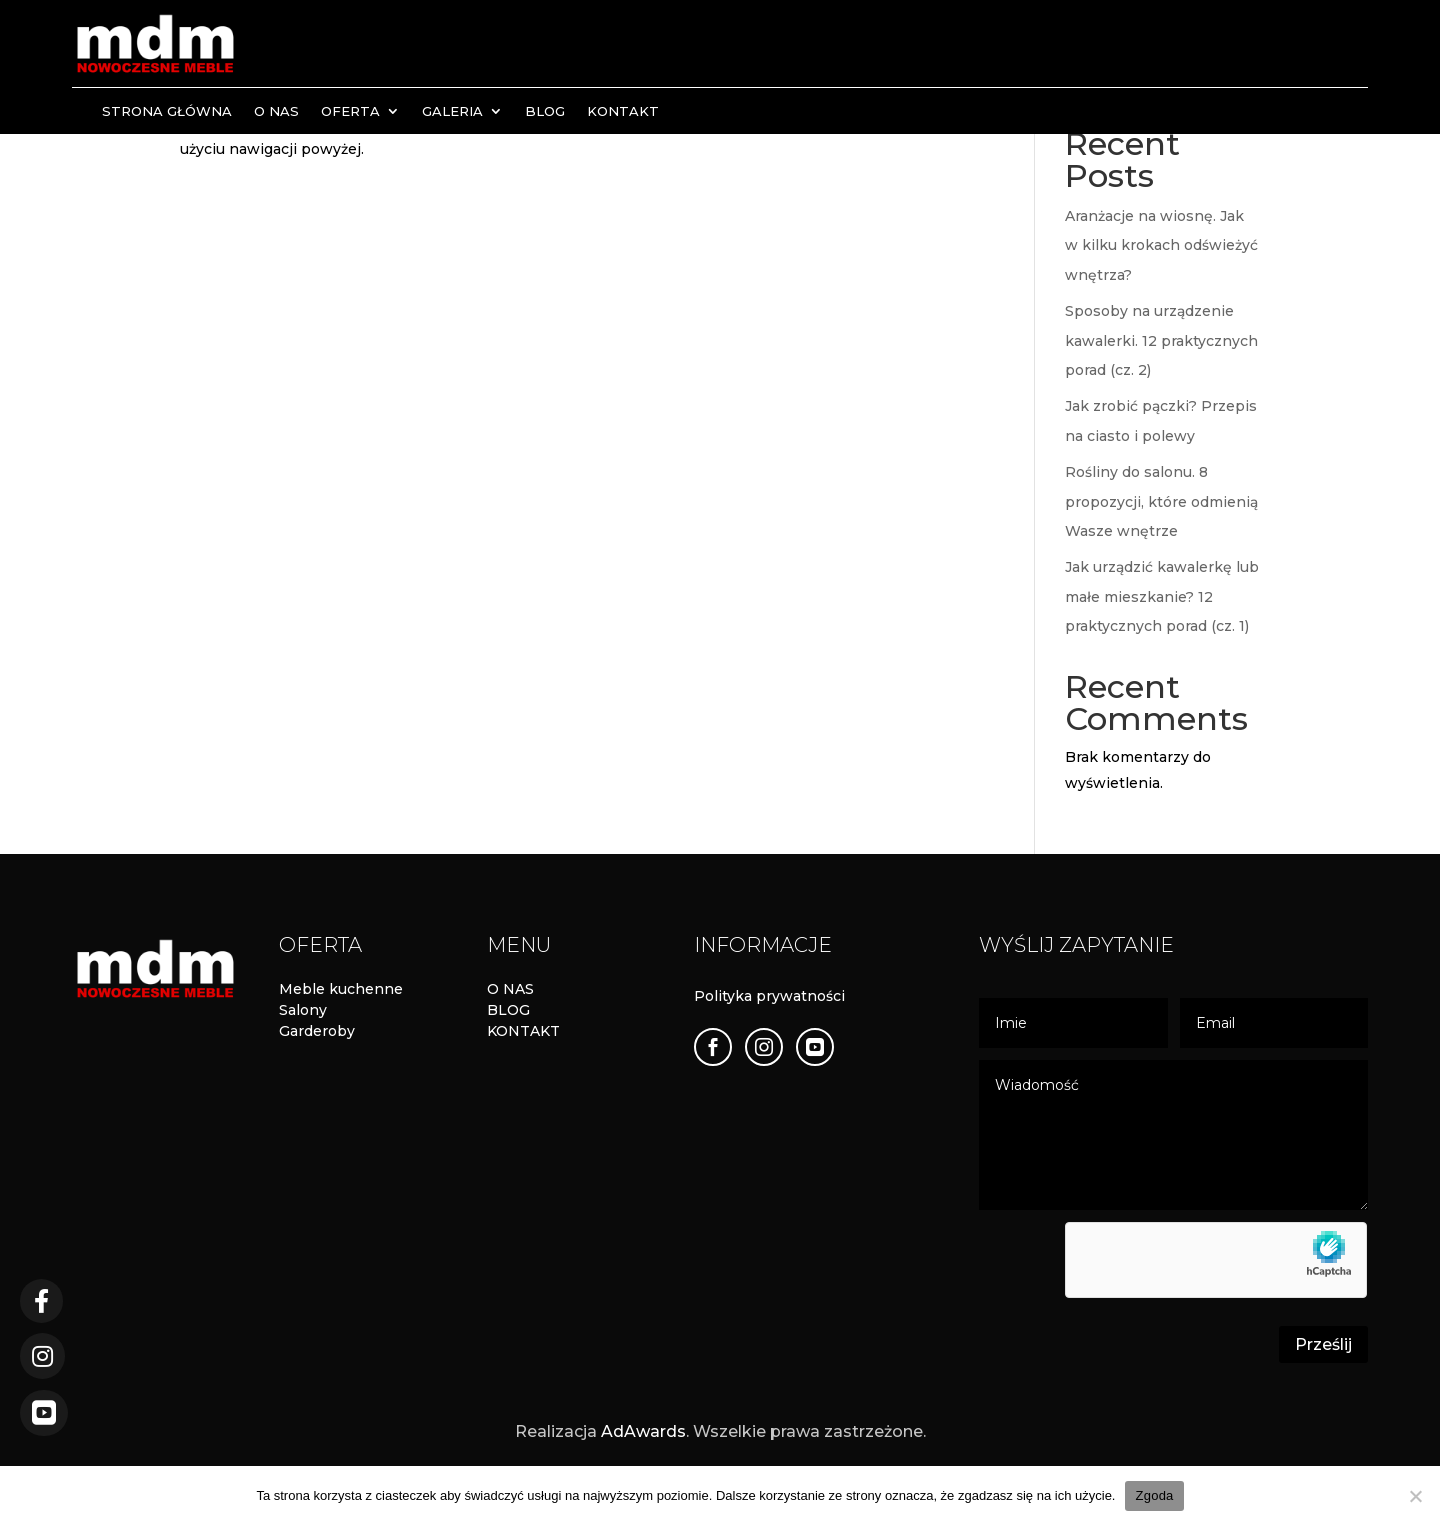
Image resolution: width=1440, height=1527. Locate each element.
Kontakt (623, 111)
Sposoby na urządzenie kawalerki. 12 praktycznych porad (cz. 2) (1161, 340)
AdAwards (643, 1431)
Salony (303, 1010)
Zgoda (1154, 1495)
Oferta (350, 111)
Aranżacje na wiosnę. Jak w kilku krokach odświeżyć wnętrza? (1161, 245)
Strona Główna (167, 111)
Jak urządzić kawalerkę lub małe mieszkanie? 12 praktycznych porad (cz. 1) (1162, 596)
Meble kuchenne (341, 989)
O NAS (510, 989)
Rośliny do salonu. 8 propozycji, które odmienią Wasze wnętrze (1161, 501)
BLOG (508, 1010)
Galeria (452, 111)
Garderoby (317, 1031)
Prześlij (1323, 1344)
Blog (545, 111)
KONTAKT (523, 1031)
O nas (276, 111)
